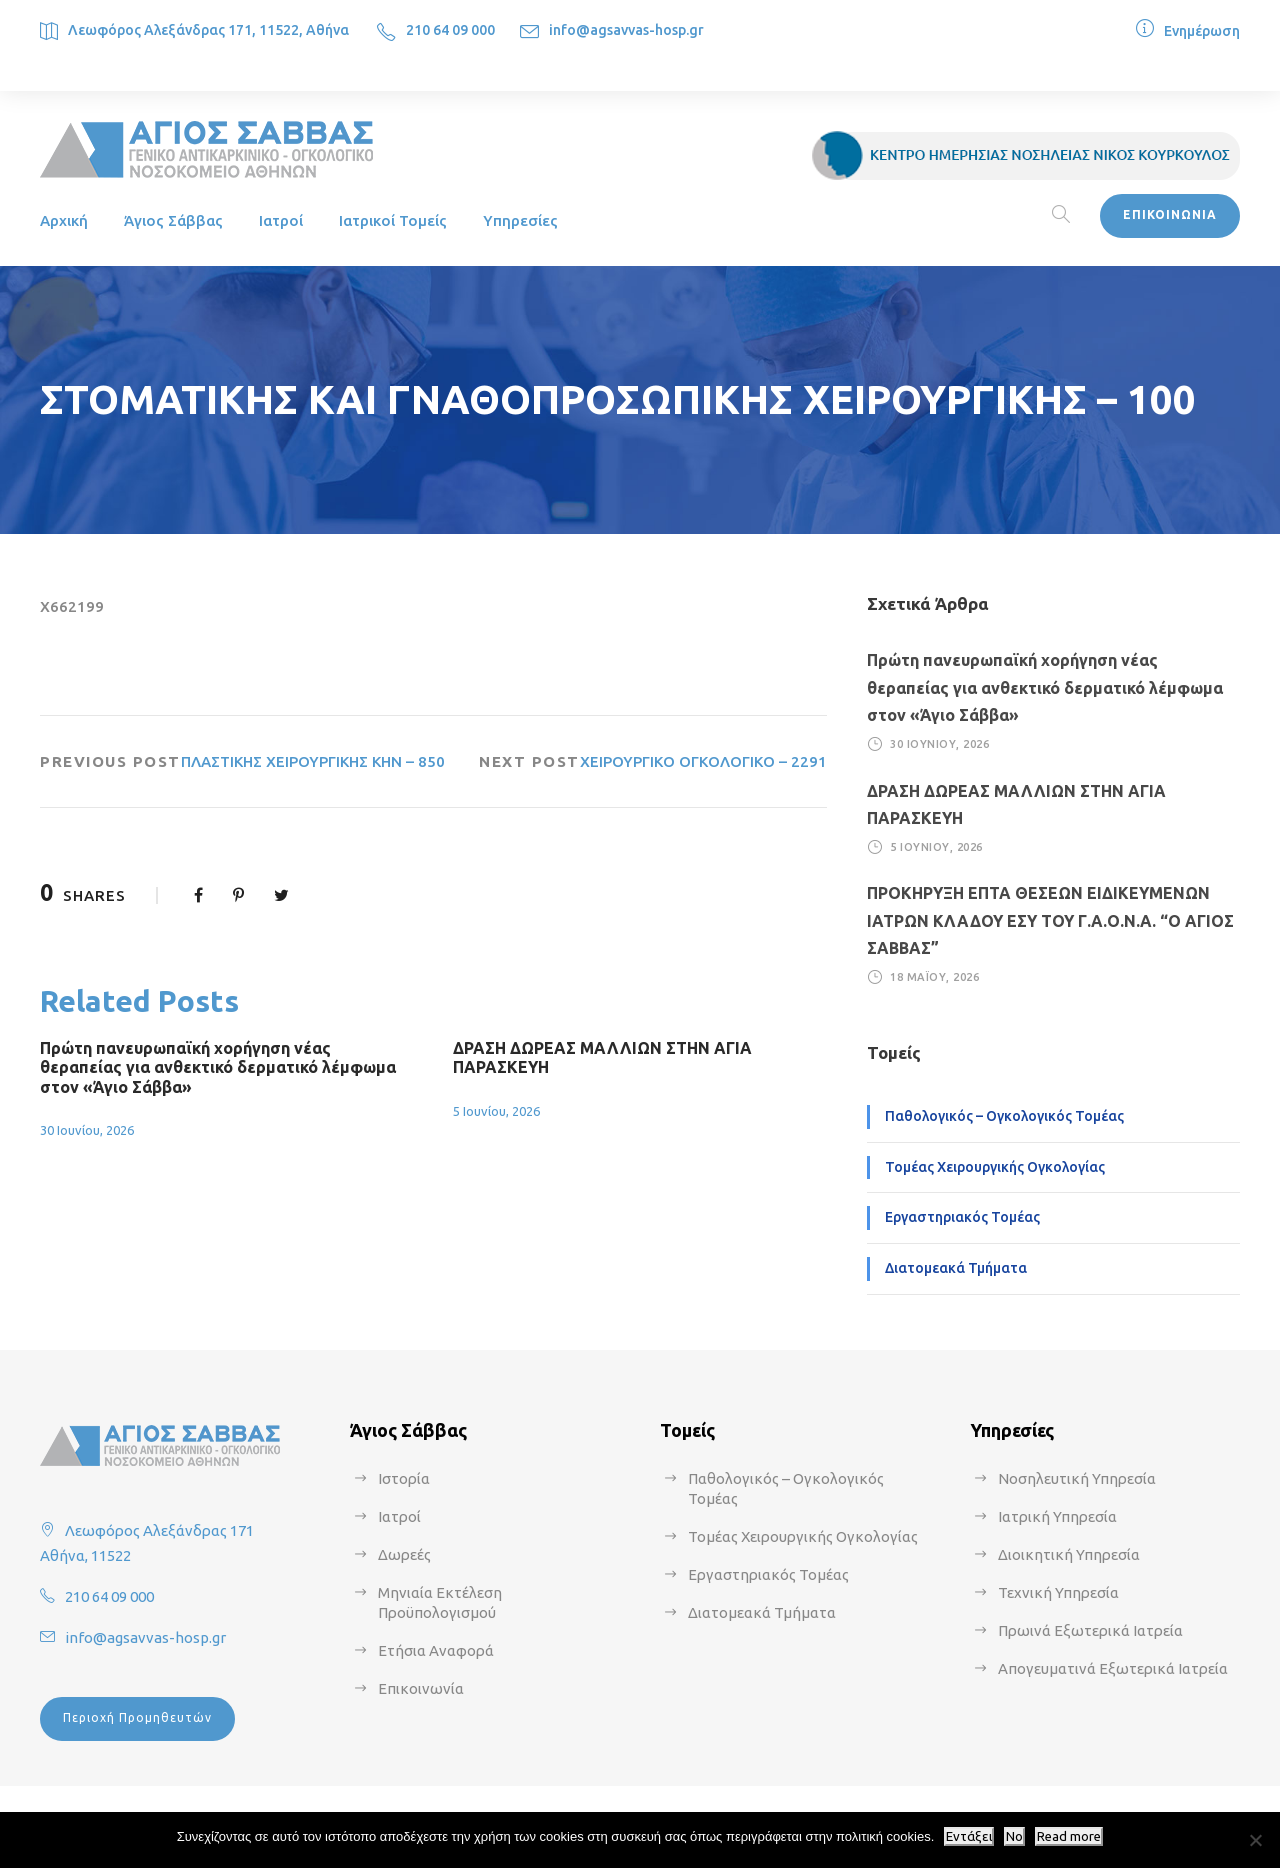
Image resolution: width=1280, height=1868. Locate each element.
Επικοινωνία (421, 1688)
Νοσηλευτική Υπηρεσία (1077, 1478)
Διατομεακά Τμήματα (956, 1268)
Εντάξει (969, 1836)
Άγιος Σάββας (173, 220)
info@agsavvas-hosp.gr (626, 30)
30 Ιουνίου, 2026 (87, 1130)
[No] (1255, 1840)
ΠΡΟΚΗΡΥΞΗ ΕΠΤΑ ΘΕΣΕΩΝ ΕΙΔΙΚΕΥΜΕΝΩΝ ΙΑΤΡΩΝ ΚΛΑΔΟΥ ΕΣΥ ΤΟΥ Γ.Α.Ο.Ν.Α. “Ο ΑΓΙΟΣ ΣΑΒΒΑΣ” (1050, 920)
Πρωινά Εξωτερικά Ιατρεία (1090, 1630)
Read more (1069, 1836)
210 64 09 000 (450, 30)
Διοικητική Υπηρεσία (1069, 1554)
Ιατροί (281, 220)
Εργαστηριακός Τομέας (962, 1217)
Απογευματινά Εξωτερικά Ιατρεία (1113, 1668)
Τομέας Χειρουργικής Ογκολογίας (995, 1167)
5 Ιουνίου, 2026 (496, 1111)
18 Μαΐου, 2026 (934, 977)
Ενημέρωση (1202, 31)
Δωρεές (404, 1554)
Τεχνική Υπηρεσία (1058, 1592)
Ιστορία (404, 1478)
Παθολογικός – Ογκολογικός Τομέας (1004, 1116)
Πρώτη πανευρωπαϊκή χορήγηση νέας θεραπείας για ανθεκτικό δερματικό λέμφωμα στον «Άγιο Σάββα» (218, 1067)
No (1014, 1836)
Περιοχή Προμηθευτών (137, 1717)
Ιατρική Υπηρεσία (1057, 1516)
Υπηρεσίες (520, 220)
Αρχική (64, 220)
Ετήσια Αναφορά (436, 1650)
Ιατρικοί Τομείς (393, 220)
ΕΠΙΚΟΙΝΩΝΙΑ (1170, 214)
